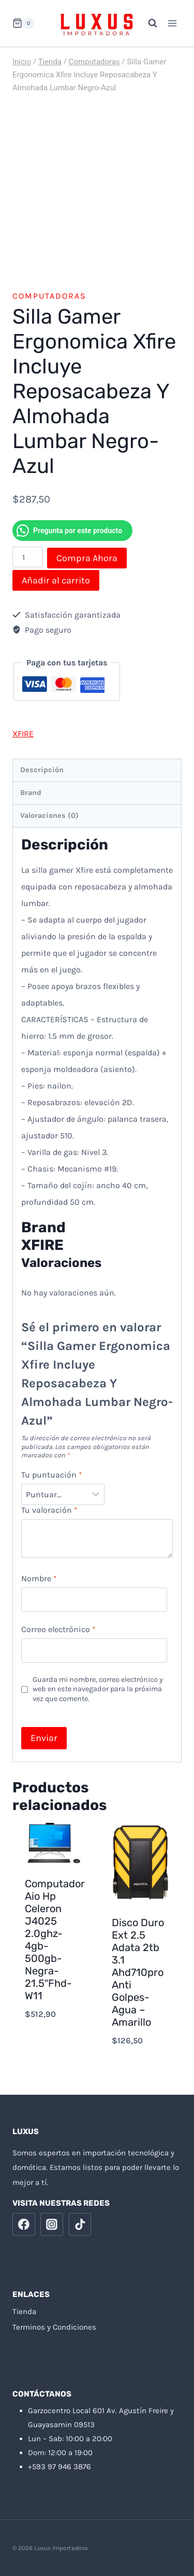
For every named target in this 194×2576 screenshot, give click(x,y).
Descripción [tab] (42, 769)
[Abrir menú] (172, 23)
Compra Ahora (86, 558)
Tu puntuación (51, 1475)
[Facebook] (23, 2224)
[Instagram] (51, 2224)
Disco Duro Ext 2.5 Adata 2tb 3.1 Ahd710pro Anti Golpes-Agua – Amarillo (138, 1972)
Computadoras (49, 296)
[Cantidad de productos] (27, 557)
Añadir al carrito (56, 580)
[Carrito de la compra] (23, 23)
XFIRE (23, 734)
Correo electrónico (58, 1629)
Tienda (24, 2311)
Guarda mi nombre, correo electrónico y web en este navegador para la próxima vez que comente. (98, 1689)
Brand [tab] (30, 792)
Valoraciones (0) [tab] (49, 815)
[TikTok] (80, 2224)
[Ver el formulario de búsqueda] (147, 23)
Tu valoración (49, 1510)
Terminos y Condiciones (54, 2327)
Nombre (39, 1578)
